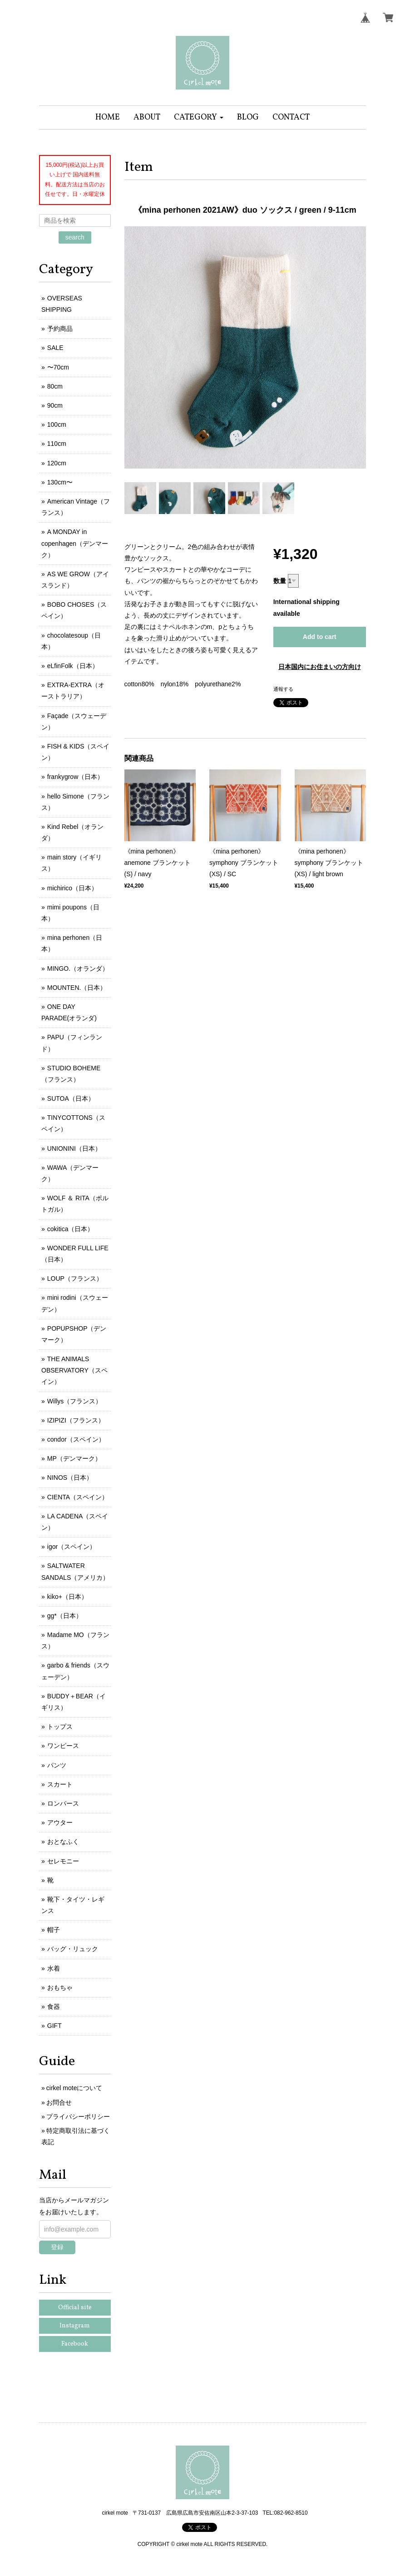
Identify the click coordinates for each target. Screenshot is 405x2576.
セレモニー (63, 1861)
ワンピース (63, 1745)
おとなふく (63, 1841)
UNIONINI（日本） (74, 1148)
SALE (55, 347)
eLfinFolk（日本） (73, 665)
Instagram (74, 2325)
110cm (56, 443)
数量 (279, 580)
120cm (56, 463)
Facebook (74, 2344)
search (74, 237)
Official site (75, 2307)
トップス (60, 1726)
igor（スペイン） (71, 1546)
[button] (198, 117)
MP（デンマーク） (74, 1458)
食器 (53, 2006)
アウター (60, 1822)
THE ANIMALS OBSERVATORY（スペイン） (74, 1370)
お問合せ (59, 2102)
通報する (283, 689)
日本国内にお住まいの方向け (319, 666)
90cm (55, 405)
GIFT (54, 2025)
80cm (55, 386)
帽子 (53, 1929)
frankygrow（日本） (75, 776)
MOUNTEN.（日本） (77, 987)
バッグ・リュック (72, 1948)
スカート (60, 1784)
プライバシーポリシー (78, 2116)
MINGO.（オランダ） (78, 968)
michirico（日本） (72, 888)
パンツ (56, 1765)
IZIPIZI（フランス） (75, 1420)
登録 (57, 2247)
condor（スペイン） (76, 1439)
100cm (56, 424)
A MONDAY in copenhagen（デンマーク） (74, 543)
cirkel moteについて (74, 2088)
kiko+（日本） (67, 1596)
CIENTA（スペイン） (77, 1497)
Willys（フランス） (74, 1401)
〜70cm (58, 367)
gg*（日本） (64, 1615)
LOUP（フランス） (75, 1278)
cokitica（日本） (70, 1229)
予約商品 (60, 328)
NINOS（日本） (70, 1477)
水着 (53, 1968)
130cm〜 (60, 482)
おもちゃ (60, 1987)
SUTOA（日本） (70, 1098)
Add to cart (319, 636)
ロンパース (63, 1803)
